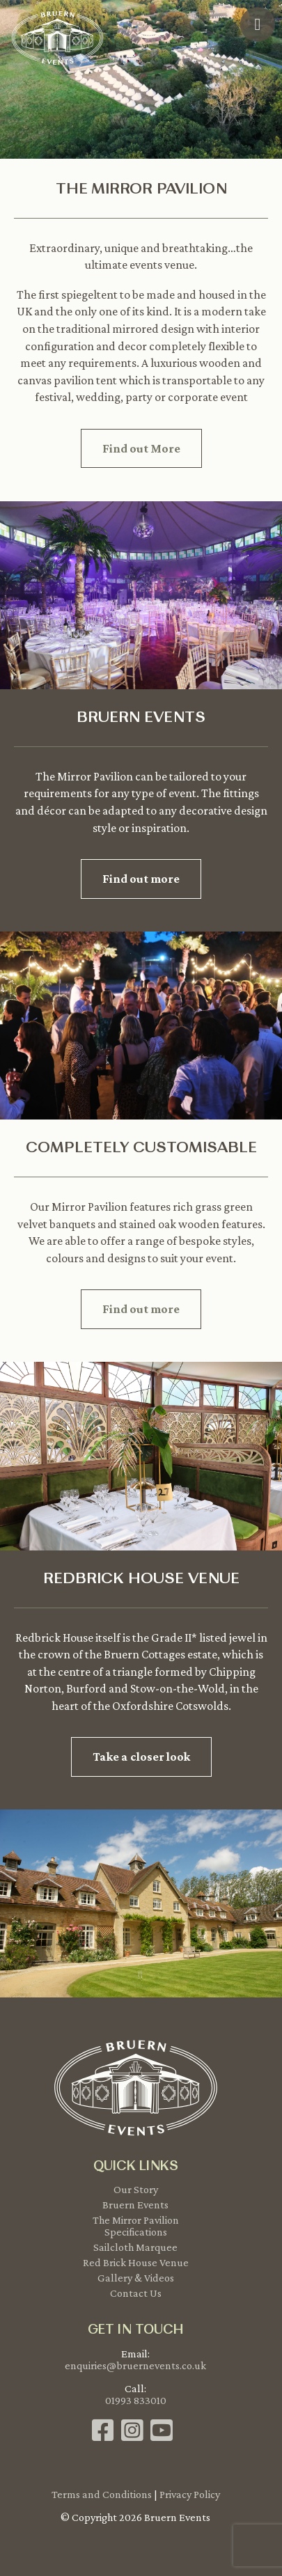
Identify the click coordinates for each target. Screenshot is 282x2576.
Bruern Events (135, 2204)
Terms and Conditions (102, 2494)
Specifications (135, 2232)
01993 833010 (135, 2400)
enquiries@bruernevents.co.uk (135, 2365)
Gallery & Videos (135, 2278)
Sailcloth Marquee (135, 2247)
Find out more (141, 879)
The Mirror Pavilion (136, 2220)
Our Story (135, 2189)
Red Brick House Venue (136, 2262)
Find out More (141, 448)
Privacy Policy (189, 2494)
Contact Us (136, 2293)
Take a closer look (141, 1757)
